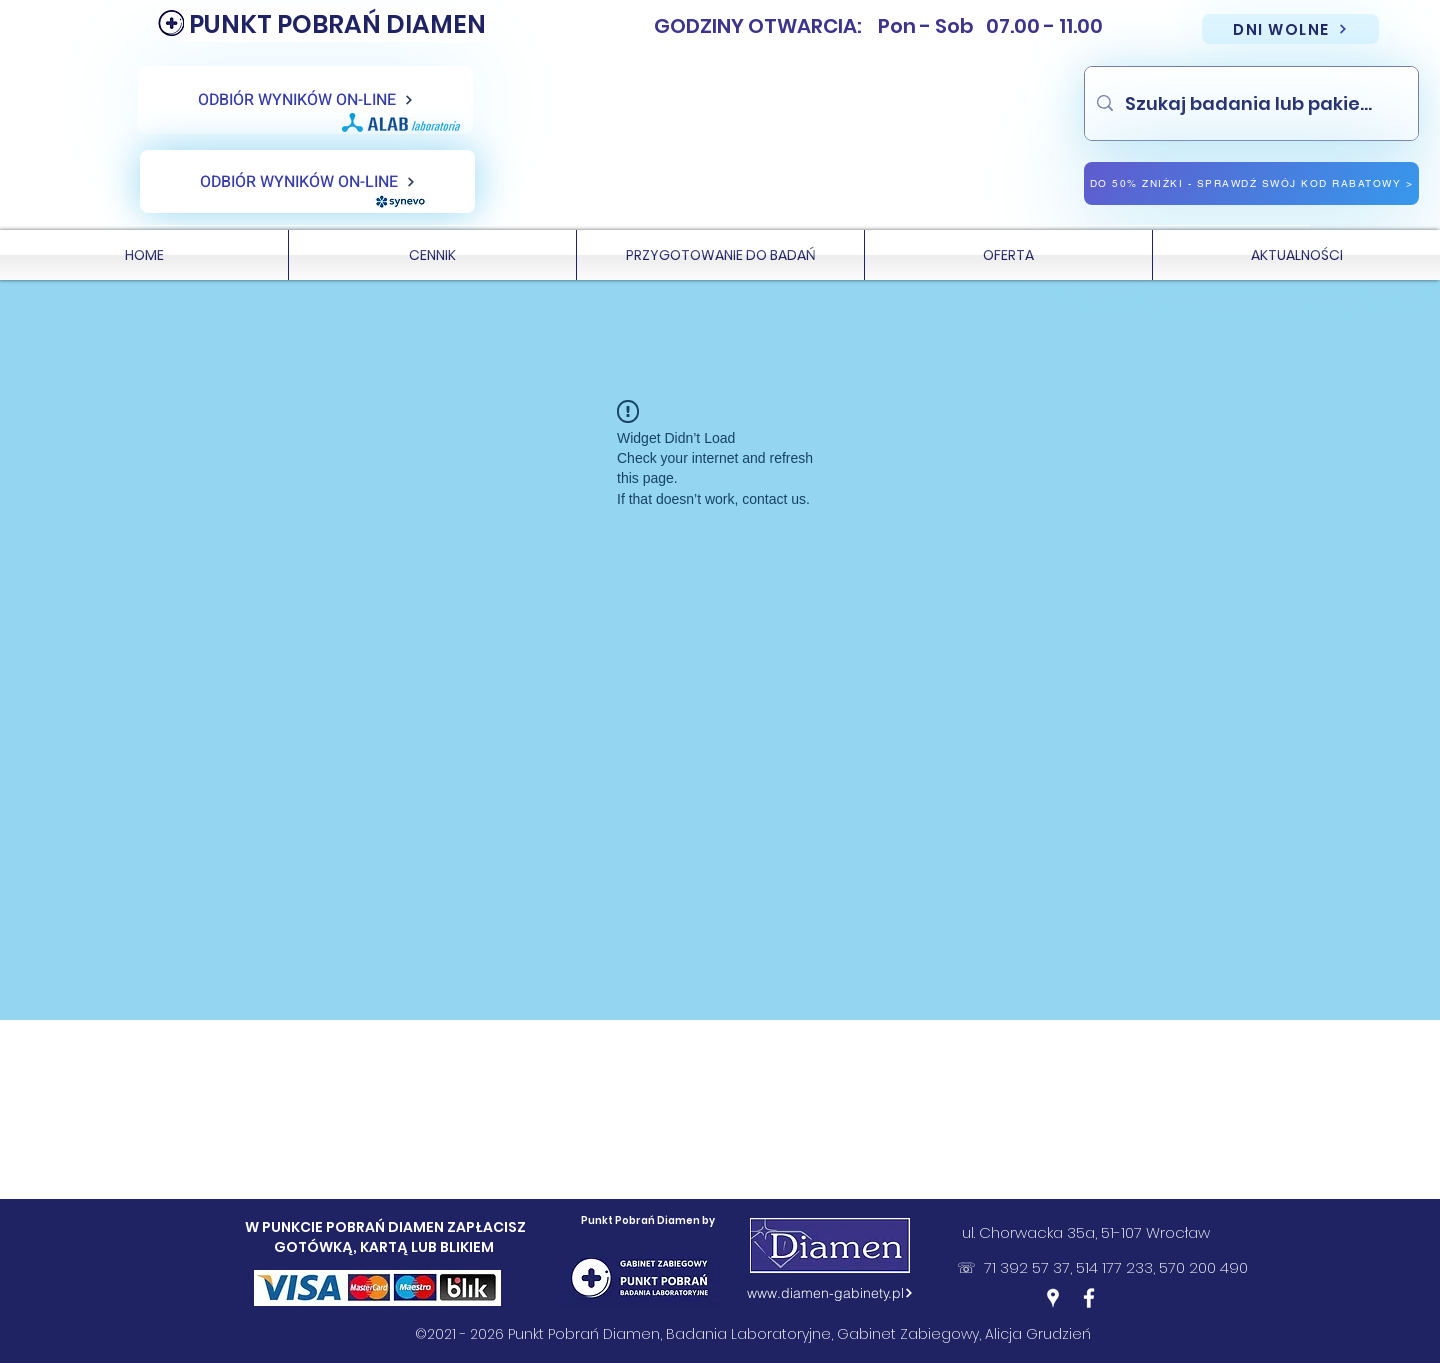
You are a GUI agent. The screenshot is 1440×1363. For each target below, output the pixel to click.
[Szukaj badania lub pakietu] (1250, 103)
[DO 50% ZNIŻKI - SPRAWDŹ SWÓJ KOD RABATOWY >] (1251, 183)
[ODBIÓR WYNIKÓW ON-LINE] (305, 100)
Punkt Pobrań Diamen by (648, 1220)
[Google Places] (1053, 1298)
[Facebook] (1089, 1298)
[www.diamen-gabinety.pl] (830, 1293)
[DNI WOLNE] (1290, 29)
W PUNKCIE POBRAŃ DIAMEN (346, 1227)
